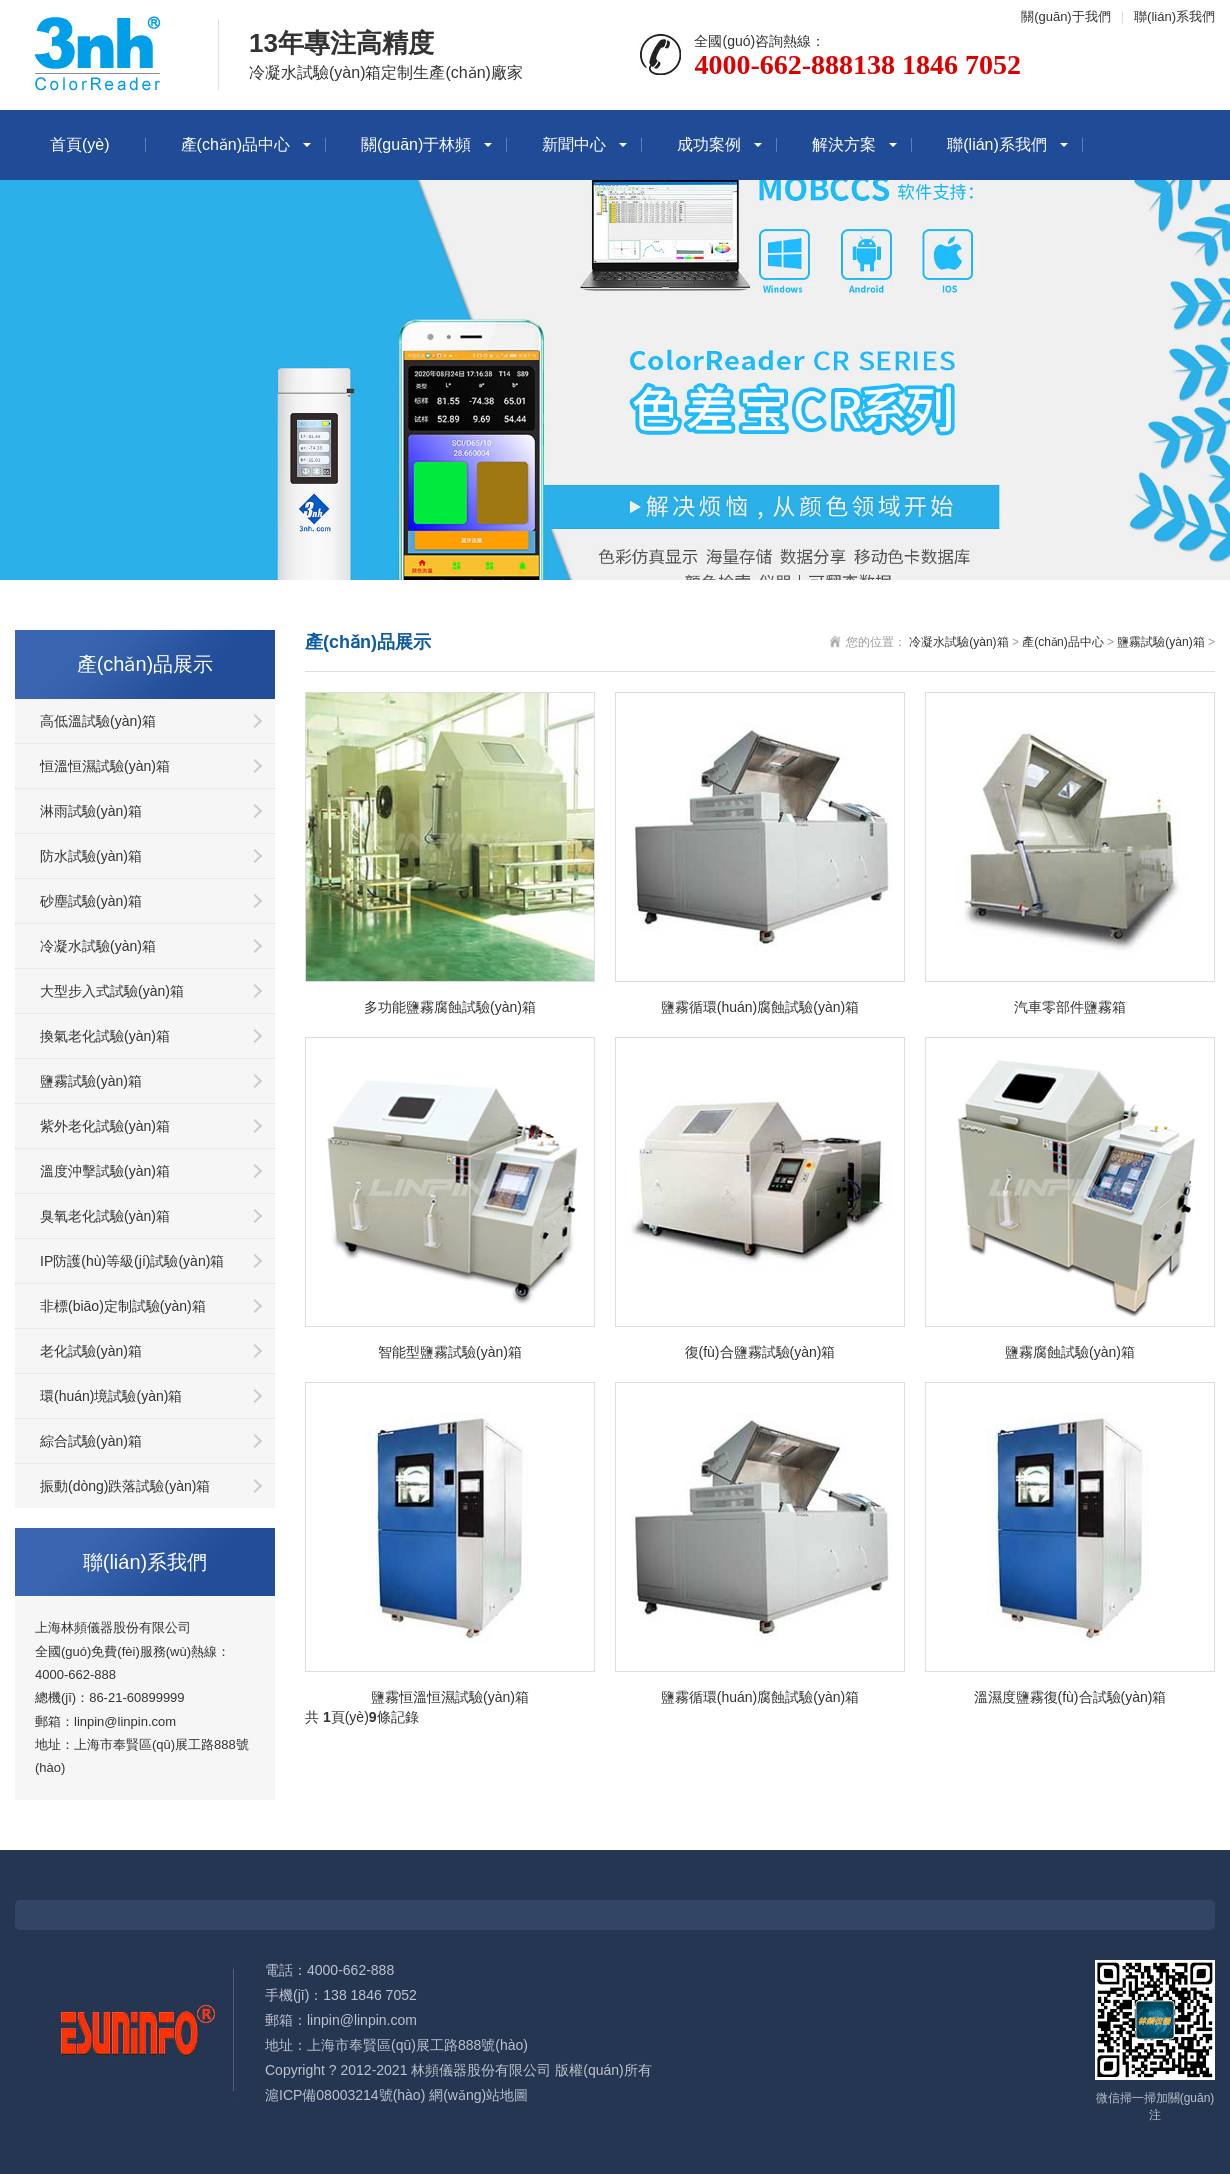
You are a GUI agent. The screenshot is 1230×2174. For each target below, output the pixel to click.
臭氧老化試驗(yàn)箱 (105, 1216)
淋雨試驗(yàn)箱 (91, 811)
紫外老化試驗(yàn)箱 (105, 1126)
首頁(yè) (80, 144)
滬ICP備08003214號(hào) (345, 2095)
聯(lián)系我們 (1174, 16)
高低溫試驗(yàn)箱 (98, 721)
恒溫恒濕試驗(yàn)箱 (105, 766)
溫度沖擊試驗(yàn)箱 (105, 1171)
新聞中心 (574, 144)
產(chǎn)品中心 (235, 144)
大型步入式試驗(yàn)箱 (112, 991)
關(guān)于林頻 (416, 144)
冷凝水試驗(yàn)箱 (98, 946)
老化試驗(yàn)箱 (91, 1351)
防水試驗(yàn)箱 (91, 856)
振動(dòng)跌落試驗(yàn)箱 (125, 1486)
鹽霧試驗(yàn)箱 (91, 1081)
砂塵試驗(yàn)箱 (91, 901)
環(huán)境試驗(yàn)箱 (111, 1396)
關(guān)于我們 (1066, 16)
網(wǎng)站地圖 (478, 2095)
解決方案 (844, 144)
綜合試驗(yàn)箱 (91, 1441)
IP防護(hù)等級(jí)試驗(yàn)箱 (132, 1261)
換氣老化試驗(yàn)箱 (105, 1036)
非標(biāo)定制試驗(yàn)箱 (123, 1306)
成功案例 (709, 144)
